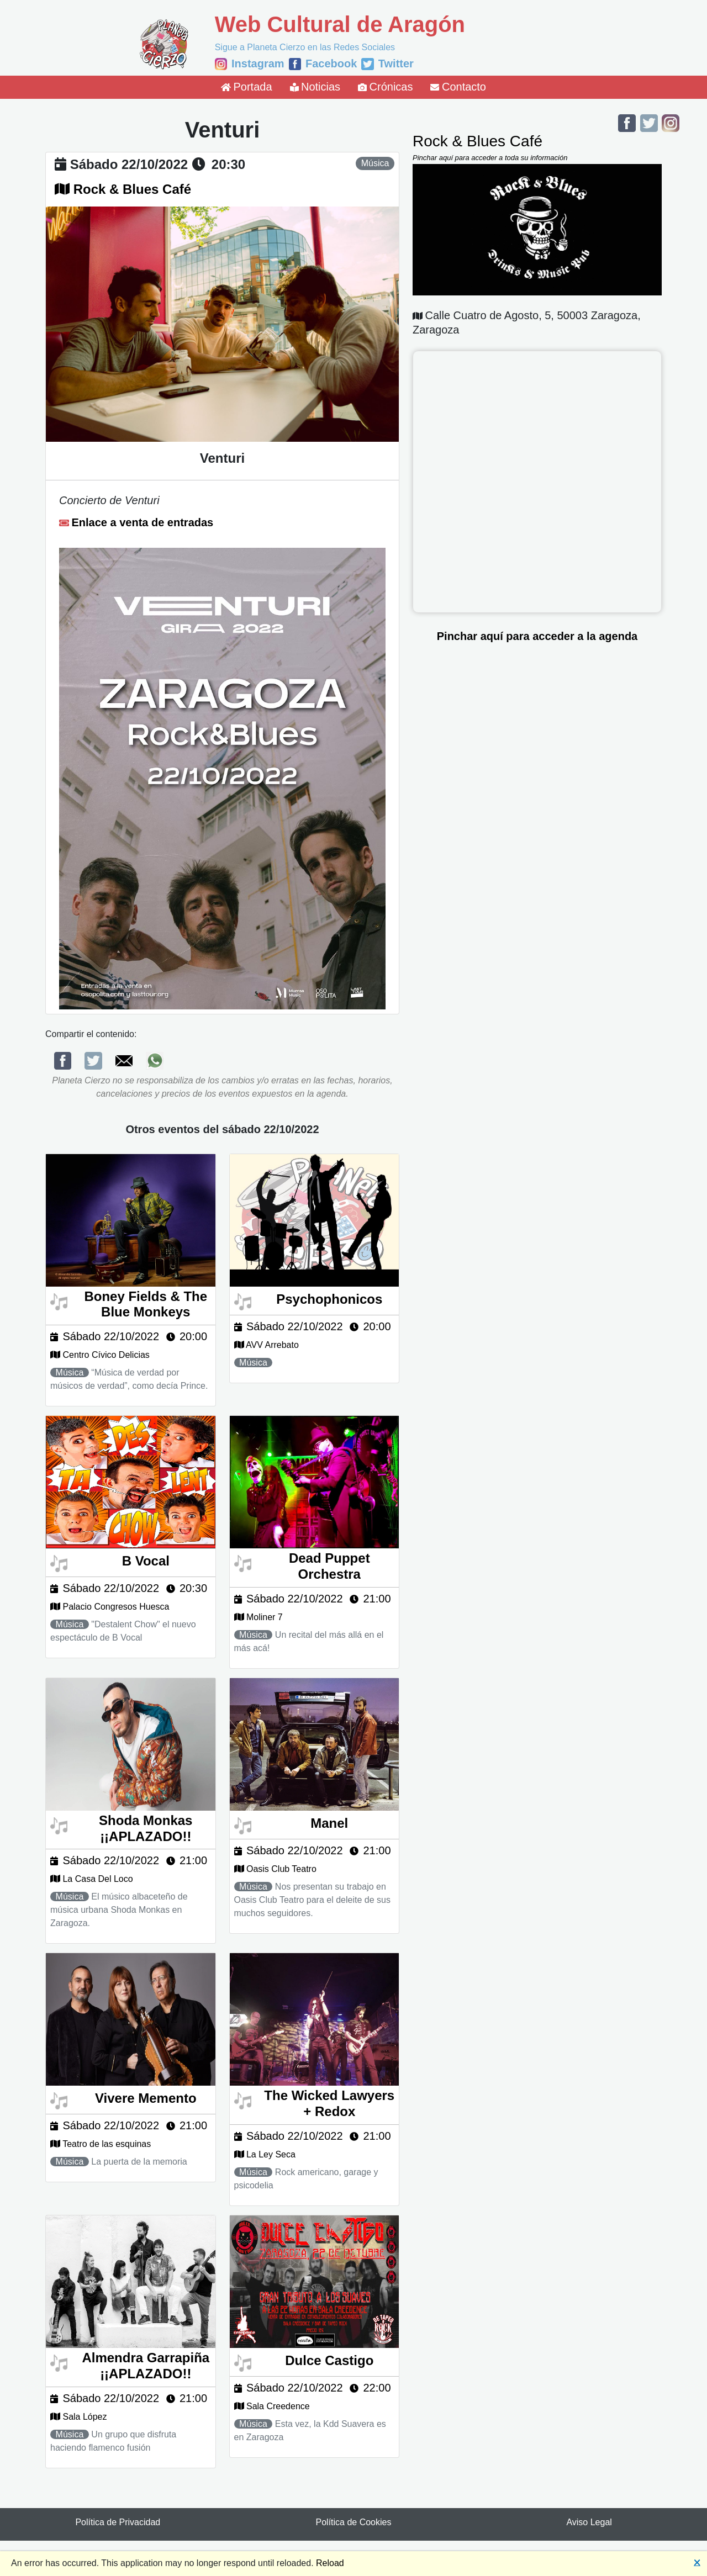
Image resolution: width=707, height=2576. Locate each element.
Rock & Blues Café (132, 189)
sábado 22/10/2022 (129, 164)
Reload (330, 2563)
